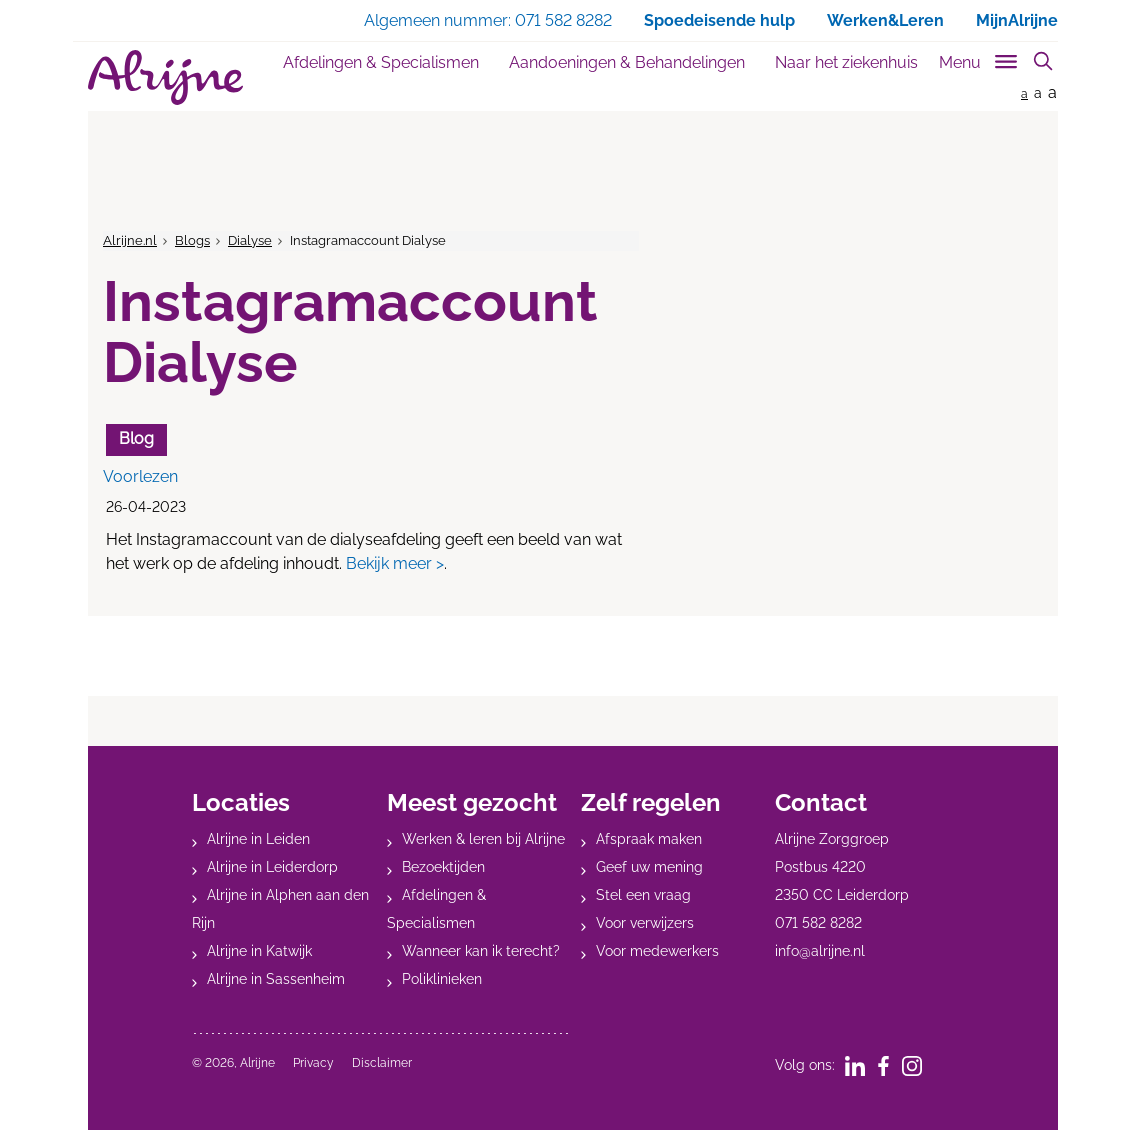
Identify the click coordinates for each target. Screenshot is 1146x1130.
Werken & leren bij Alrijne (483, 839)
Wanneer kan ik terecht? (481, 951)
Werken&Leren (885, 20)
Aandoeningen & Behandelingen (627, 62)
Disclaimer (382, 1063)
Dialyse (250, 240)
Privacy (313, 1063)
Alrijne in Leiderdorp (272, 867)
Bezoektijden (443, 867)
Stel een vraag (643, 895)
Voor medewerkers (657, 951)
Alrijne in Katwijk (259, 951)
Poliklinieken (442, 979)
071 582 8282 (818, 923)
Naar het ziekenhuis (846, 62)
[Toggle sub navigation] (979, 58)
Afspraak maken (649, 839)
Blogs (192, 240)
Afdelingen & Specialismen (381, 62)
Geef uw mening (649, 867)
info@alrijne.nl (820, 951)
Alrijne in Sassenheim (276, 979)
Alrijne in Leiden (258, 839)
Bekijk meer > (395, 563)
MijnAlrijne (1017, 20)
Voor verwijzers (645, 923)
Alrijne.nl (130, 240)
